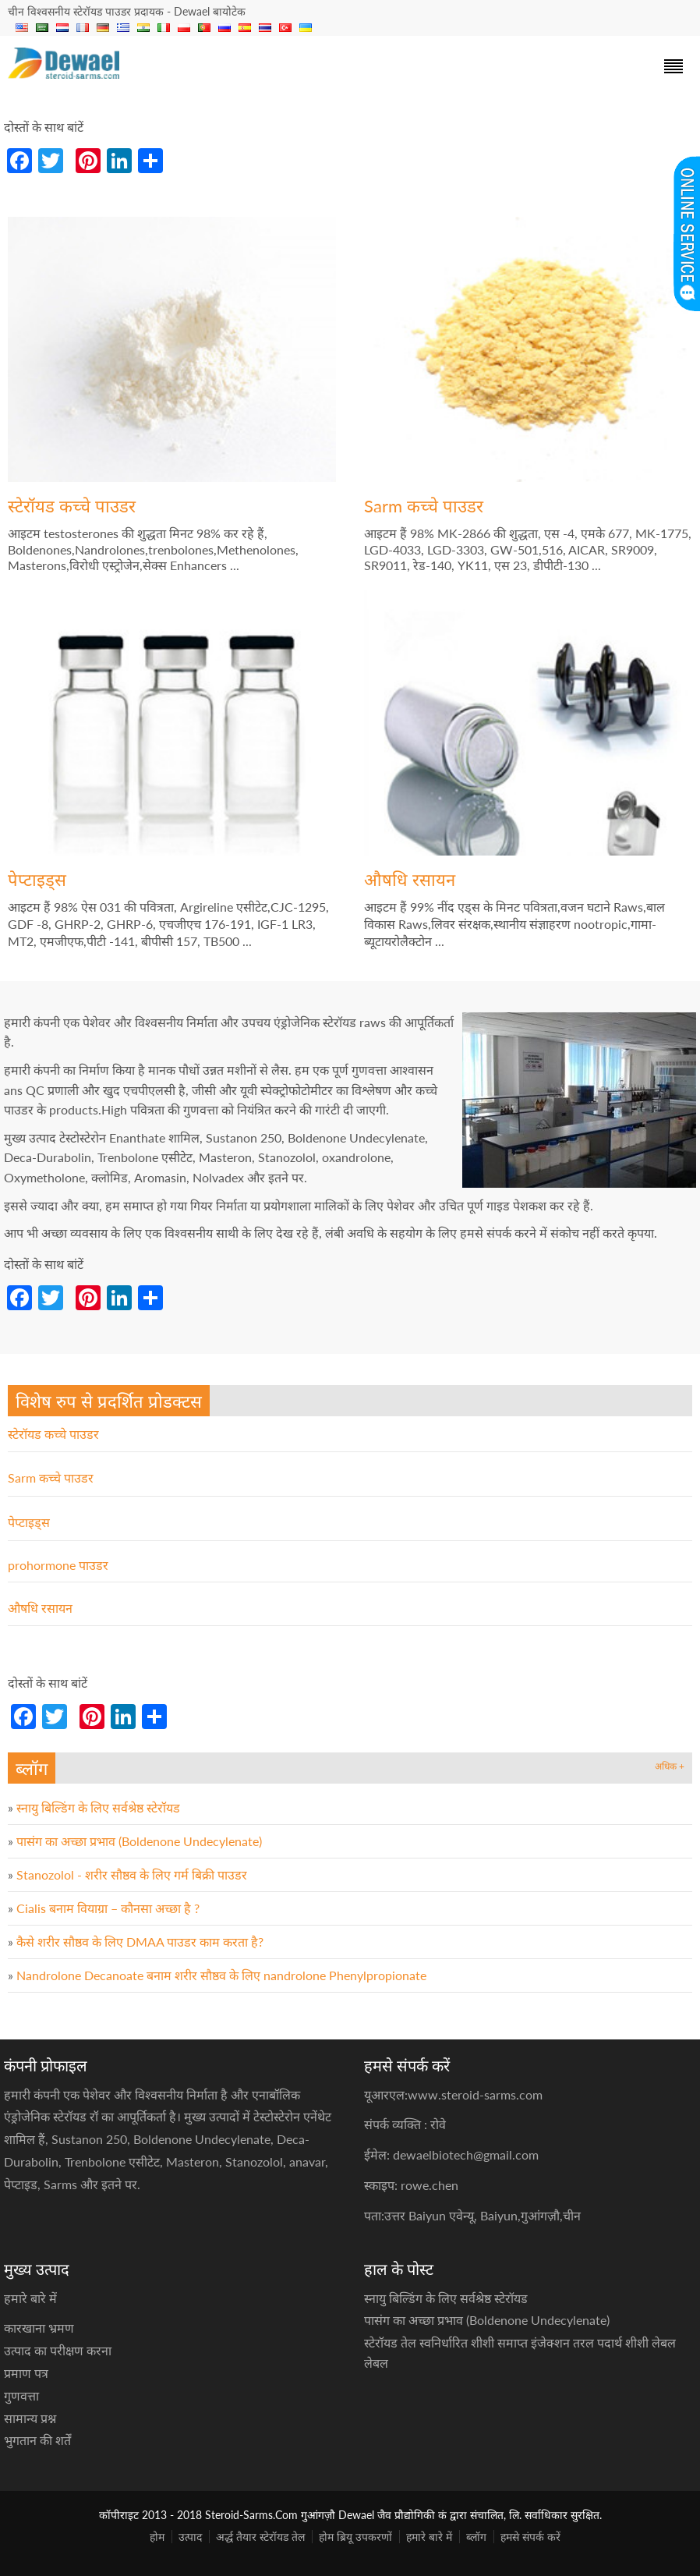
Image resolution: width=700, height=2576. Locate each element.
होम (157, 2536)
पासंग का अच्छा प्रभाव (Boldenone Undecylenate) (139, 1841)
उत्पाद (190, 2536)
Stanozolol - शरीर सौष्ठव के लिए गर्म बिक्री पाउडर (131, 1874)
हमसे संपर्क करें (530, 2536)
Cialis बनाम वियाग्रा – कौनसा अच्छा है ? (108, 1908)
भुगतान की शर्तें (37, 2439)
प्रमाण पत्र (26, 2372)
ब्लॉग (476, 2536)
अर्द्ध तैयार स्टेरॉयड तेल (260, 2536)
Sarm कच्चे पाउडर (423, 505)
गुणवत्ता (21, 2395)
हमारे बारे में (429, 2536)
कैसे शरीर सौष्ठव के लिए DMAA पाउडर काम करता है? (139, 1941)
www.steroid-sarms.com (475, 2094)
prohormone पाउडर (58, 1564)
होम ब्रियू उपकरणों (355, 2536)
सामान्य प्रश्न (30, 2418)
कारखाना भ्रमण (39, 2327)
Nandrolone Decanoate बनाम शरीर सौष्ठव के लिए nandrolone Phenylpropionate (221, 1975)
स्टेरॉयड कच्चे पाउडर (72, 505)
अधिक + (669, 1766)
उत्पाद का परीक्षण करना (57, 2350)
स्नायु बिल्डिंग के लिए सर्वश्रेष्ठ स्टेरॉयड (98, 1807)
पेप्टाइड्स (37, 879)
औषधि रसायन (409, 879)
